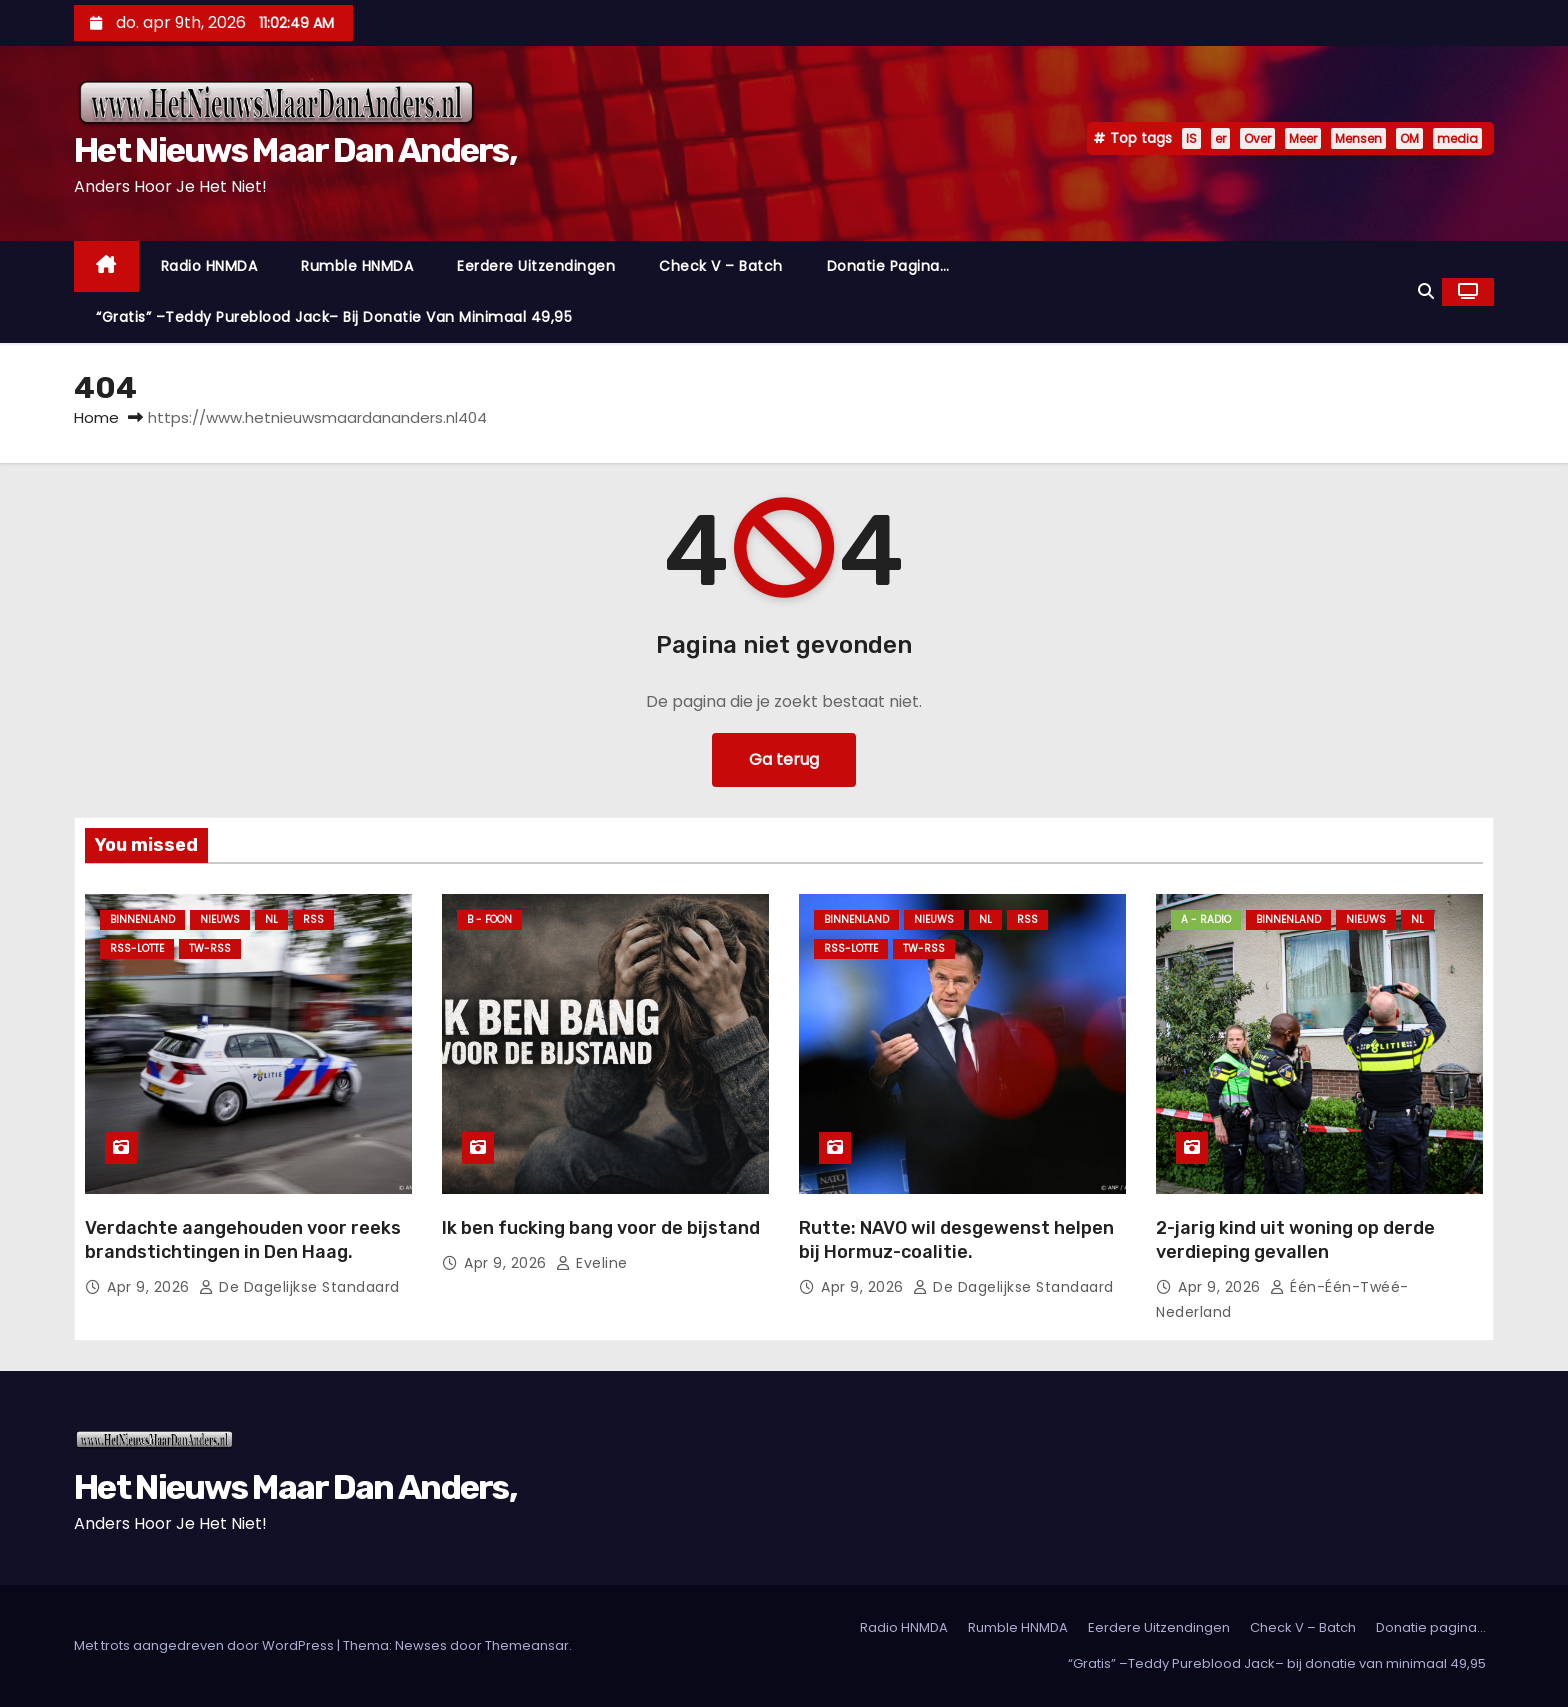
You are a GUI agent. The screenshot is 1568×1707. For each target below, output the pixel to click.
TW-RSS (210, 948)
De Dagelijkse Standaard (299, 1287)
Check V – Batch (721, 266)
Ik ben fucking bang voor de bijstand (601, 1228)
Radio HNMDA (209, 266)
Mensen (1358, 138)
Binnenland (142, 919)
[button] (1426, 291)
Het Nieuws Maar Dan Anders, (295, 150)
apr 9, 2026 (150, 1287)
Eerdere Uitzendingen (536, 266)
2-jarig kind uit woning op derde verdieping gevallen (1295, 1240)
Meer (1303, 138)
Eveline (592, 1263)
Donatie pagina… (888, 266)
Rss (313, 919)
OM (1409, 138)
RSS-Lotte (137, 948)
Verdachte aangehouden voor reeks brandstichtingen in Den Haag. (243, 1240)
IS (1191, 138)
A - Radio (1206, 919)
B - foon (489, 919)
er (1220, 138)
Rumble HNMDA (357, 266)
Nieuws (220, 919)
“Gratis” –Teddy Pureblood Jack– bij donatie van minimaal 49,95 (334, 317)
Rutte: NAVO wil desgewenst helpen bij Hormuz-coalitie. (956, 1240)
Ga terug (784, 759)
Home (96, 417)
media (1457, 138)
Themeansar (527, 1645)
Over (1257, 138)
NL (271, 919)
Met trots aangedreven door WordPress (205, 1645)
